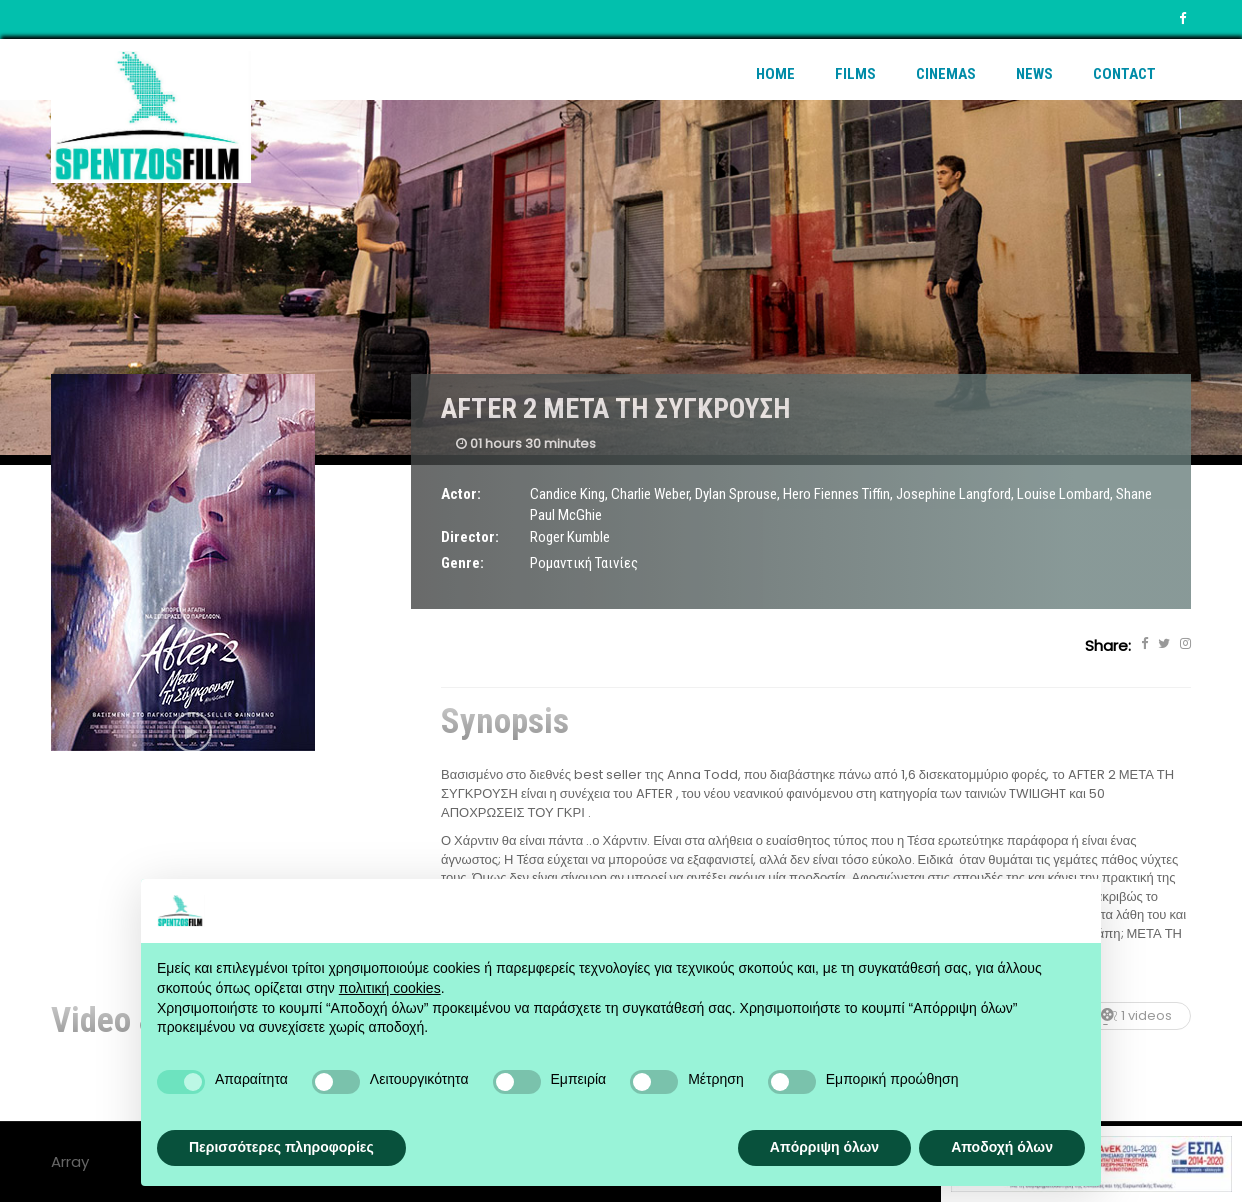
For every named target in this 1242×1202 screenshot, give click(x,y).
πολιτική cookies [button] (390, 988)
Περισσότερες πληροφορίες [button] (281, 1147)
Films (855, 74)
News (1034, 74)
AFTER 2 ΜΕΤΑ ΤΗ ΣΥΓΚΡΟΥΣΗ (615, 408)
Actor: (461, 494)
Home (775, 74)
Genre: (462, 563)
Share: (1108, 645)
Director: (470, 537)
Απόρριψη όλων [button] (824, 1147)
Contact (1124, 74)
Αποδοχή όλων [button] (1002, 1147)
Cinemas (946, 74)
